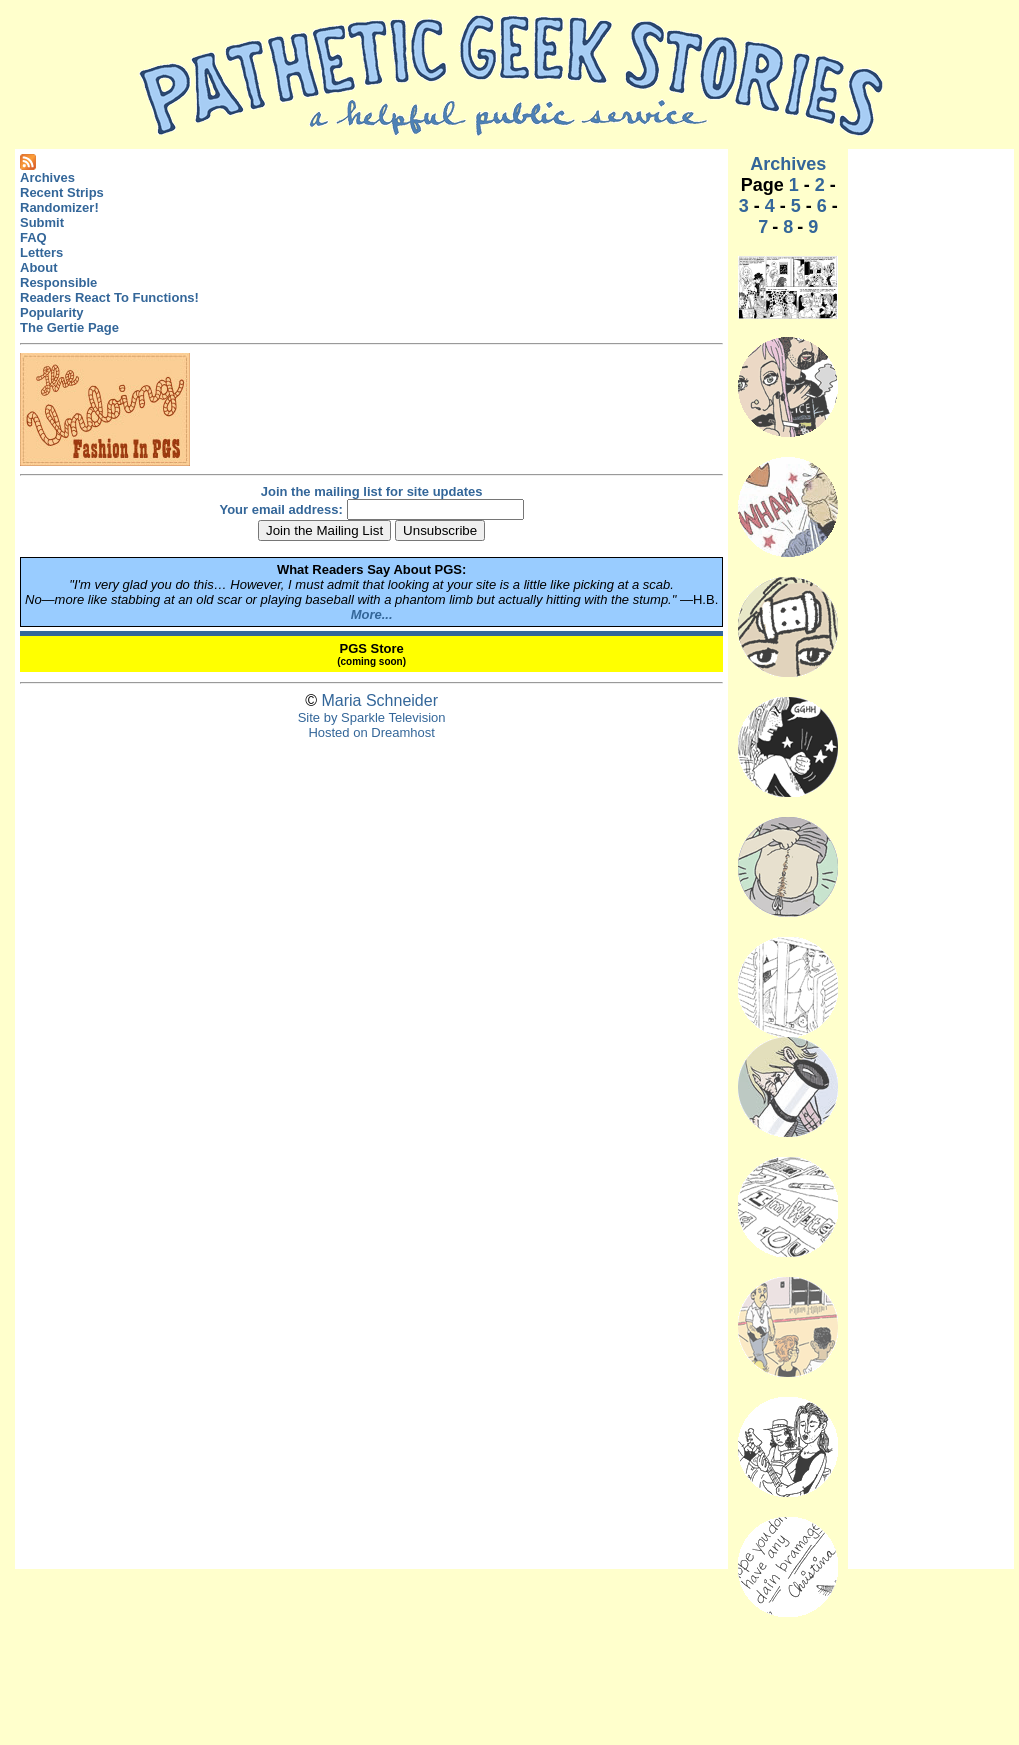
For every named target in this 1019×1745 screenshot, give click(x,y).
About (39, 267)
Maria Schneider (379, 700)
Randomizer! (59, 207)
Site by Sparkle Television (372, 717)
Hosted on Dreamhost (371, 732)
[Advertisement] (931, 454)
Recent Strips (62, 192)
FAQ (33, 237)
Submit (42, 222)
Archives (47, 177)
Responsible (58, 282)
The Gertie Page (69, 327)
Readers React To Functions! (109, 297)
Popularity (52, 312)
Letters (41, 252)
